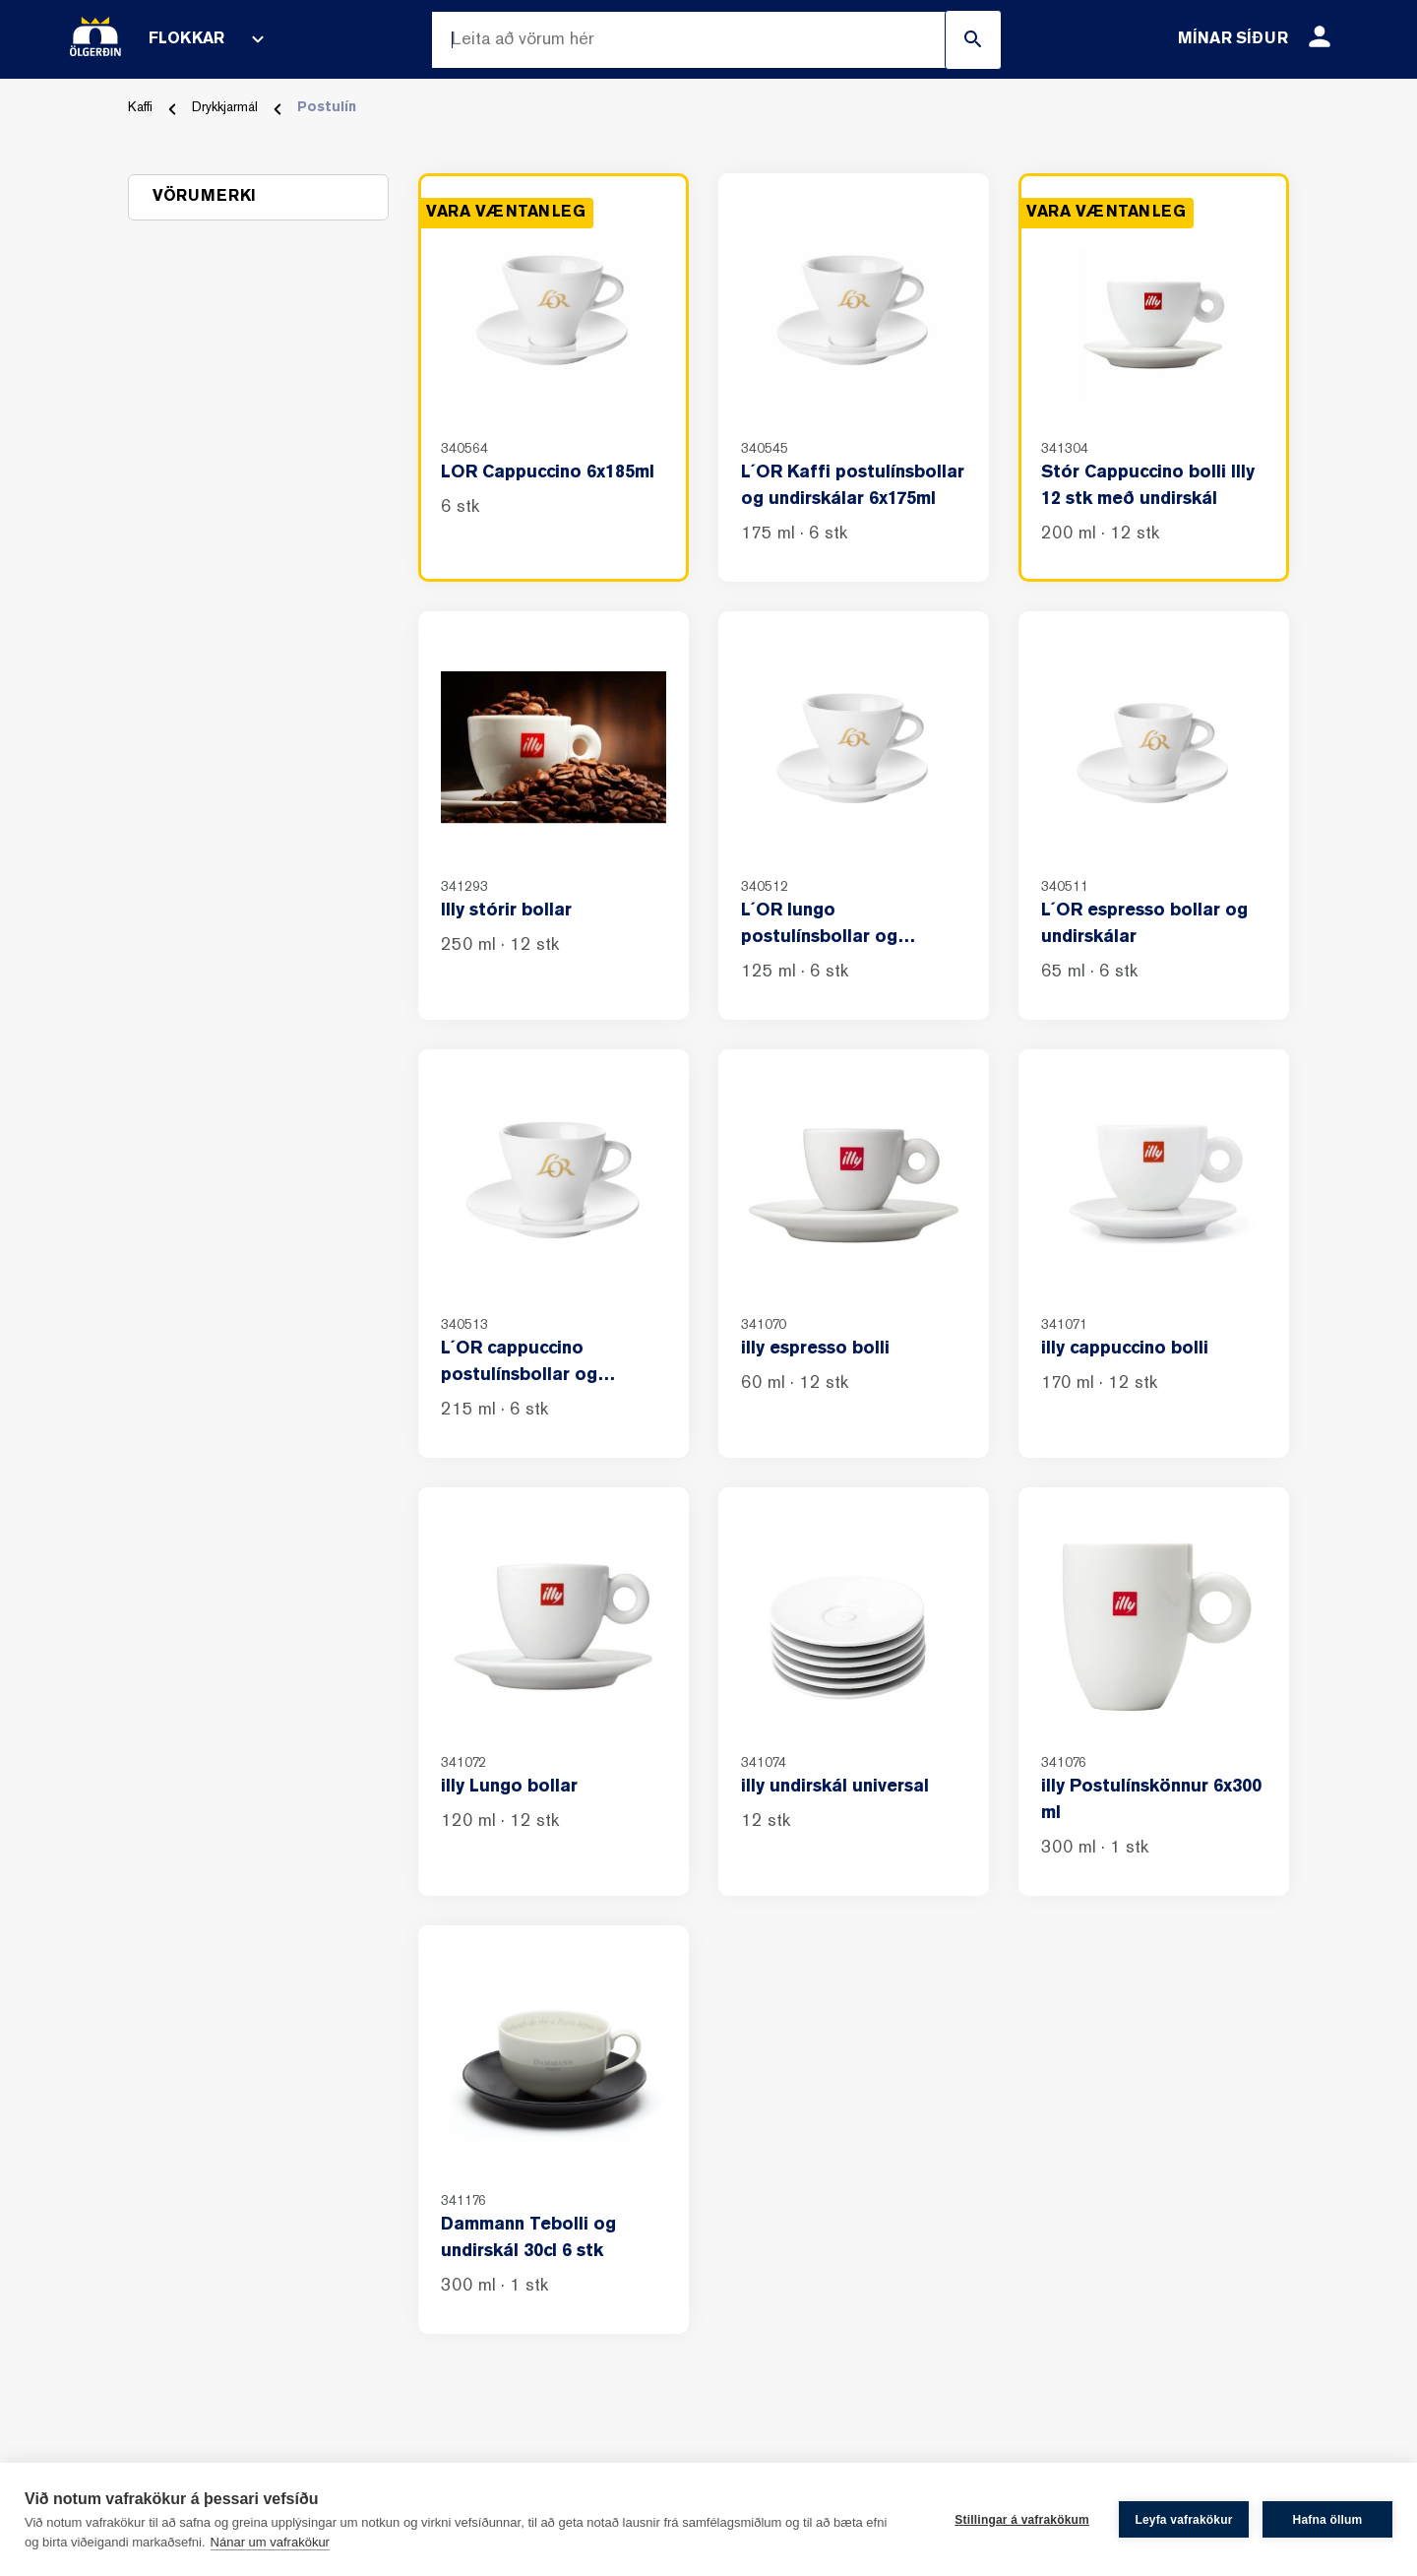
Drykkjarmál (225, 107)
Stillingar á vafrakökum (1022, 2520)
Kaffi (140, 107)
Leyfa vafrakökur (1183, 2520)
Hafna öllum (1328, 2520)
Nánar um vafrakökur (270, 2542)
